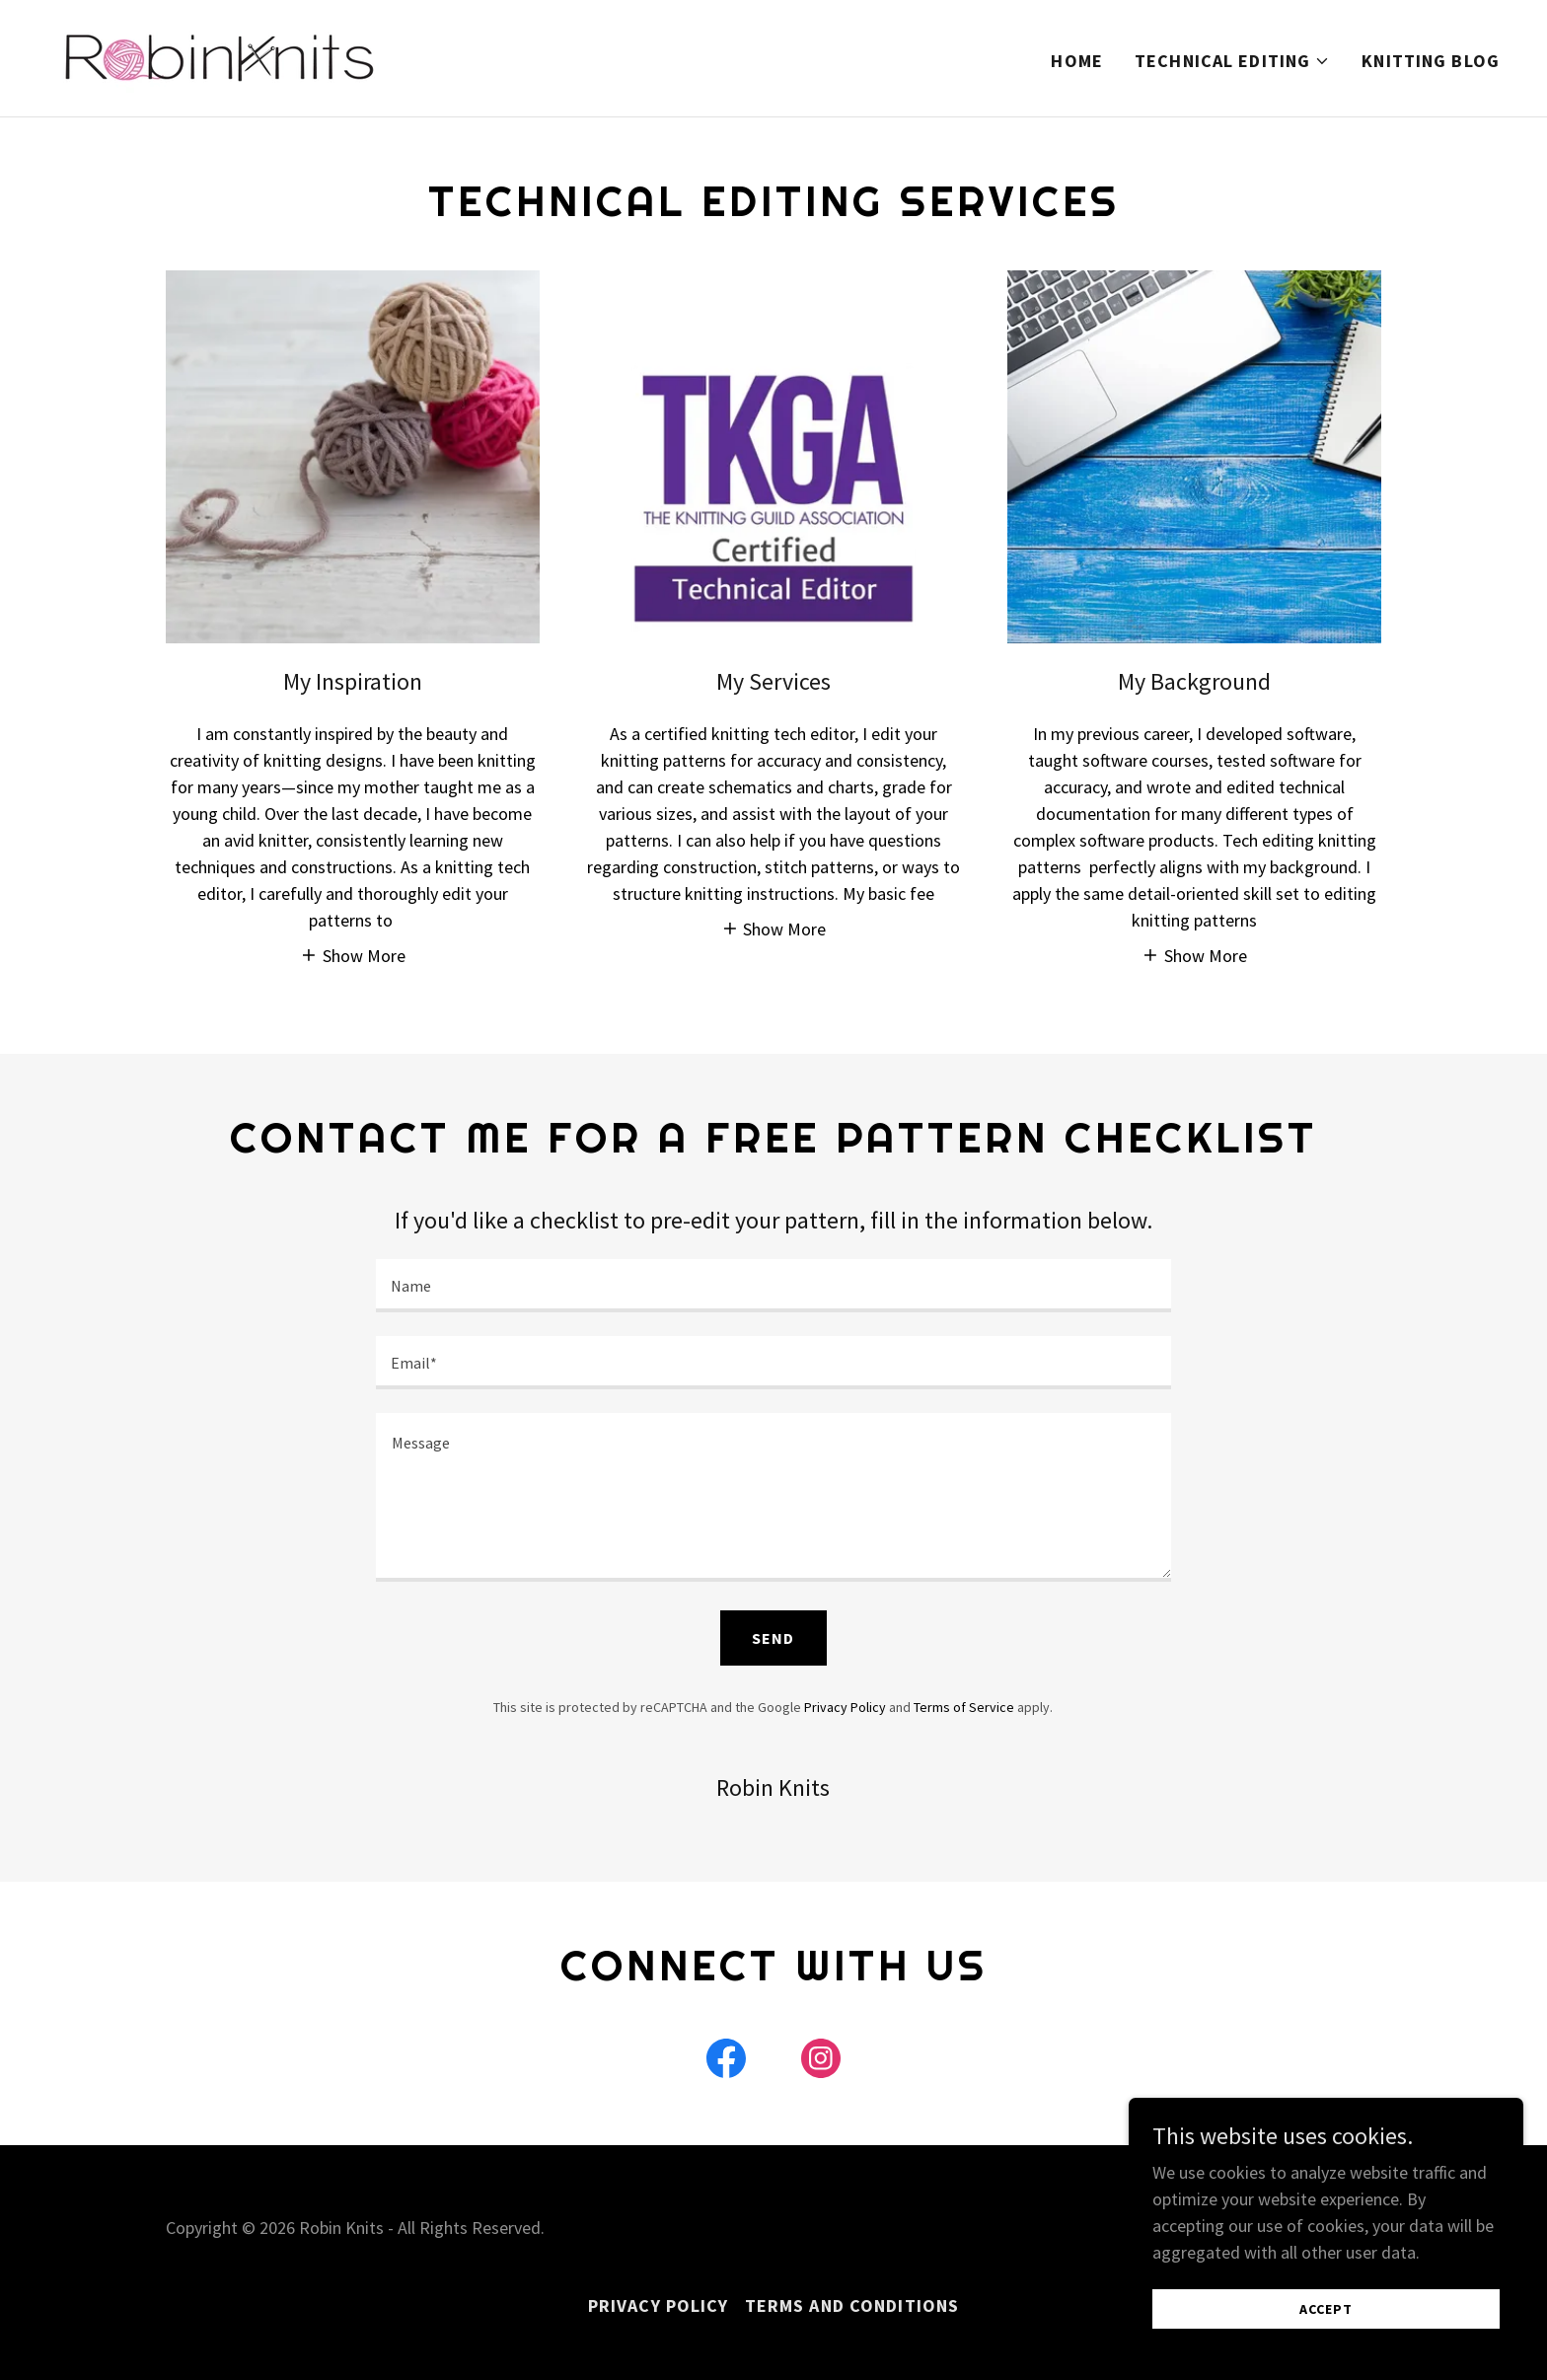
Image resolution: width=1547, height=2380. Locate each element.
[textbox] (773, 1285)
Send (773, 1638)
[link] (217, 55)
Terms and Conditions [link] (852, 2305)
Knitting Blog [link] (1431, 60)
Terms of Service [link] (964, 1707)
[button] (1232, 61)
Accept (1325, 2309)
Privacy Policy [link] (845, 1707)
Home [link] (1077, 60)
